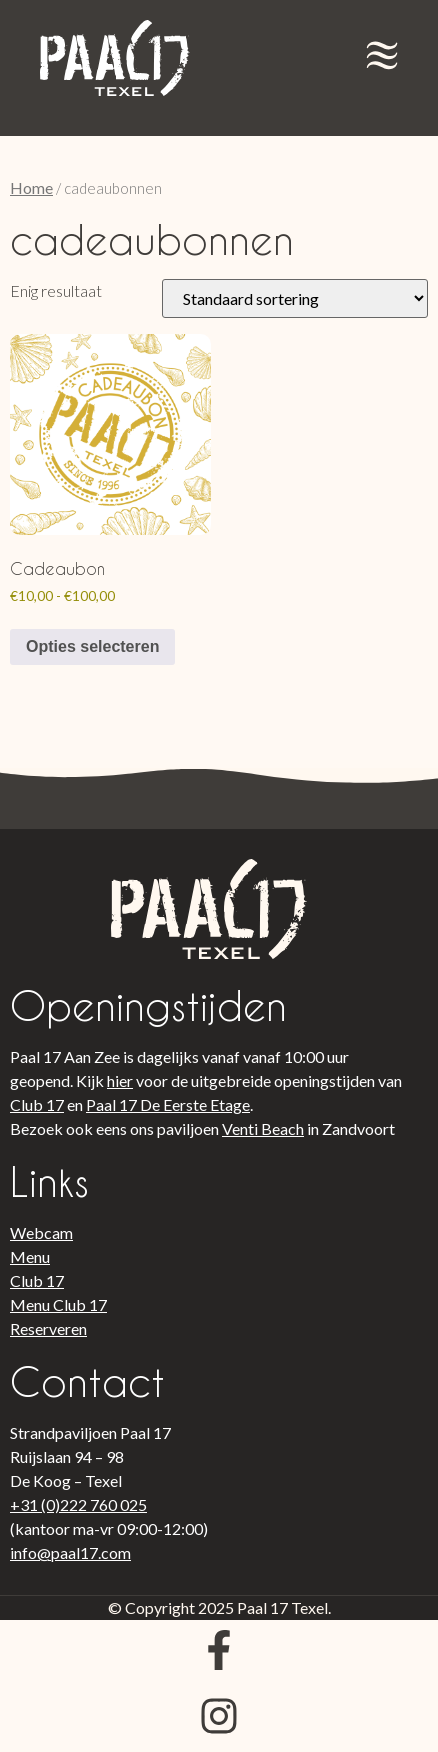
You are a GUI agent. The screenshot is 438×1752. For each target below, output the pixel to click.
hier (120, 1080)
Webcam (41, 1232)
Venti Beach (263, 1128)
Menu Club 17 (58, 1304)
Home (31, 187)
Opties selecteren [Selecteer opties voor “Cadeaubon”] (92, 646)
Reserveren (48, 1328)
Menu (30, 1256)
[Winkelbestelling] (295, 298)
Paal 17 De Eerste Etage (168, 1104)
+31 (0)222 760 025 (78, 1504)
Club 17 (37, 1104)
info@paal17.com (70, 1552)
